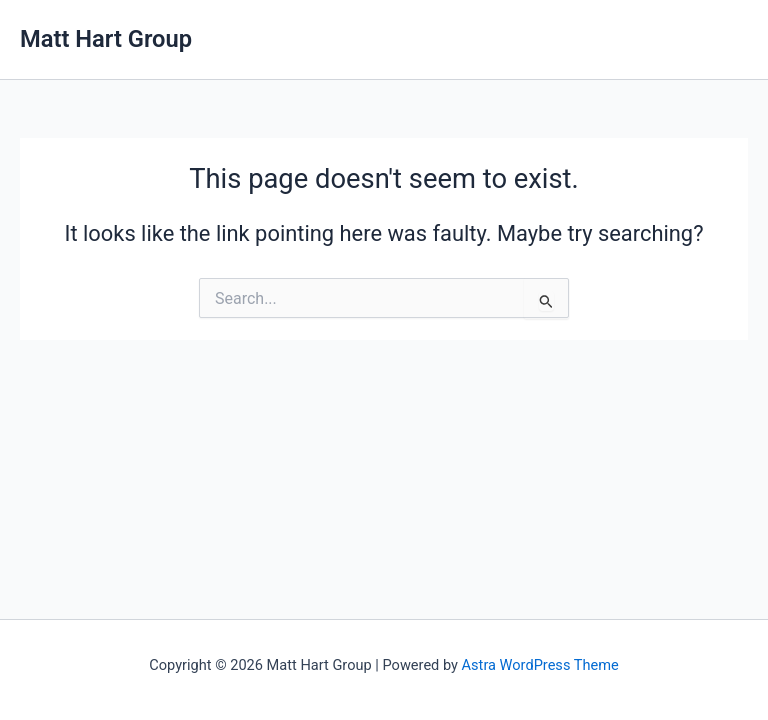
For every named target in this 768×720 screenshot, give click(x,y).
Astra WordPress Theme (540, 665)
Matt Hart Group (106, 39)
